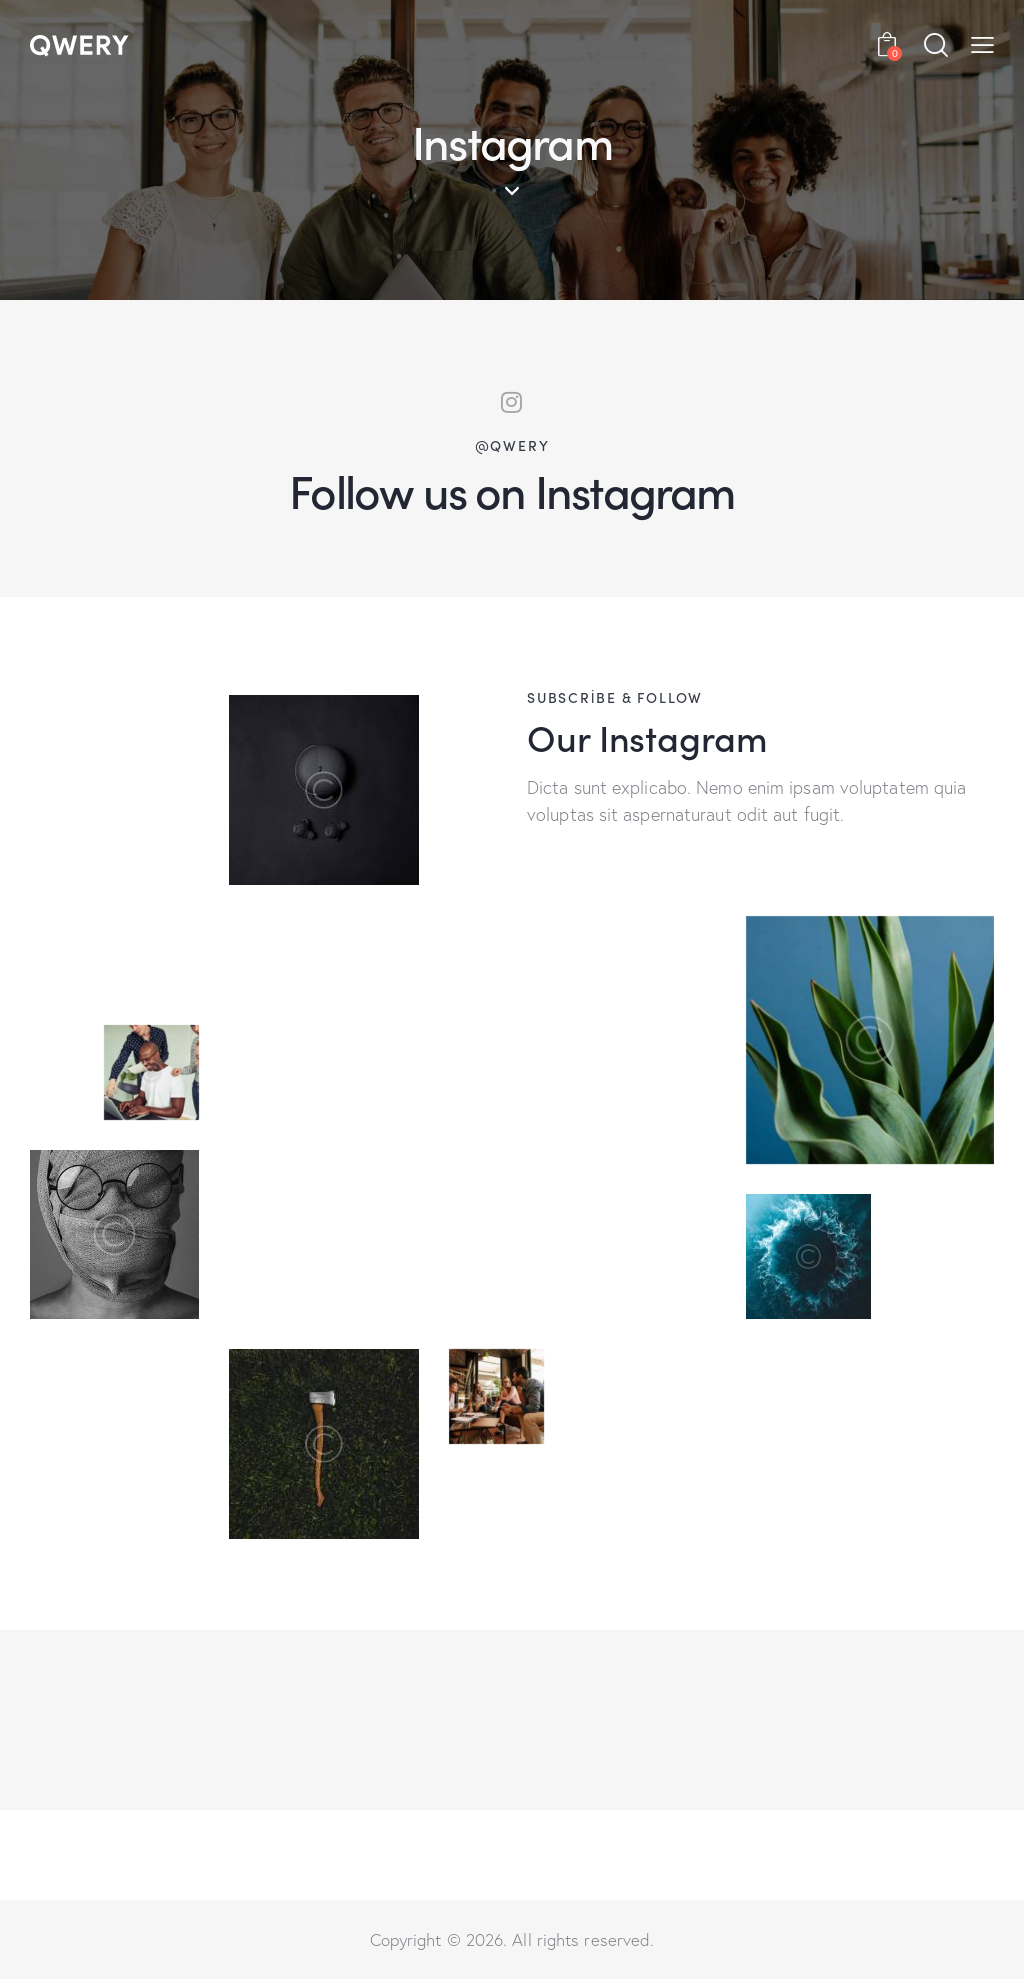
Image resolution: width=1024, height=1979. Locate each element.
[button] (982, 44)
